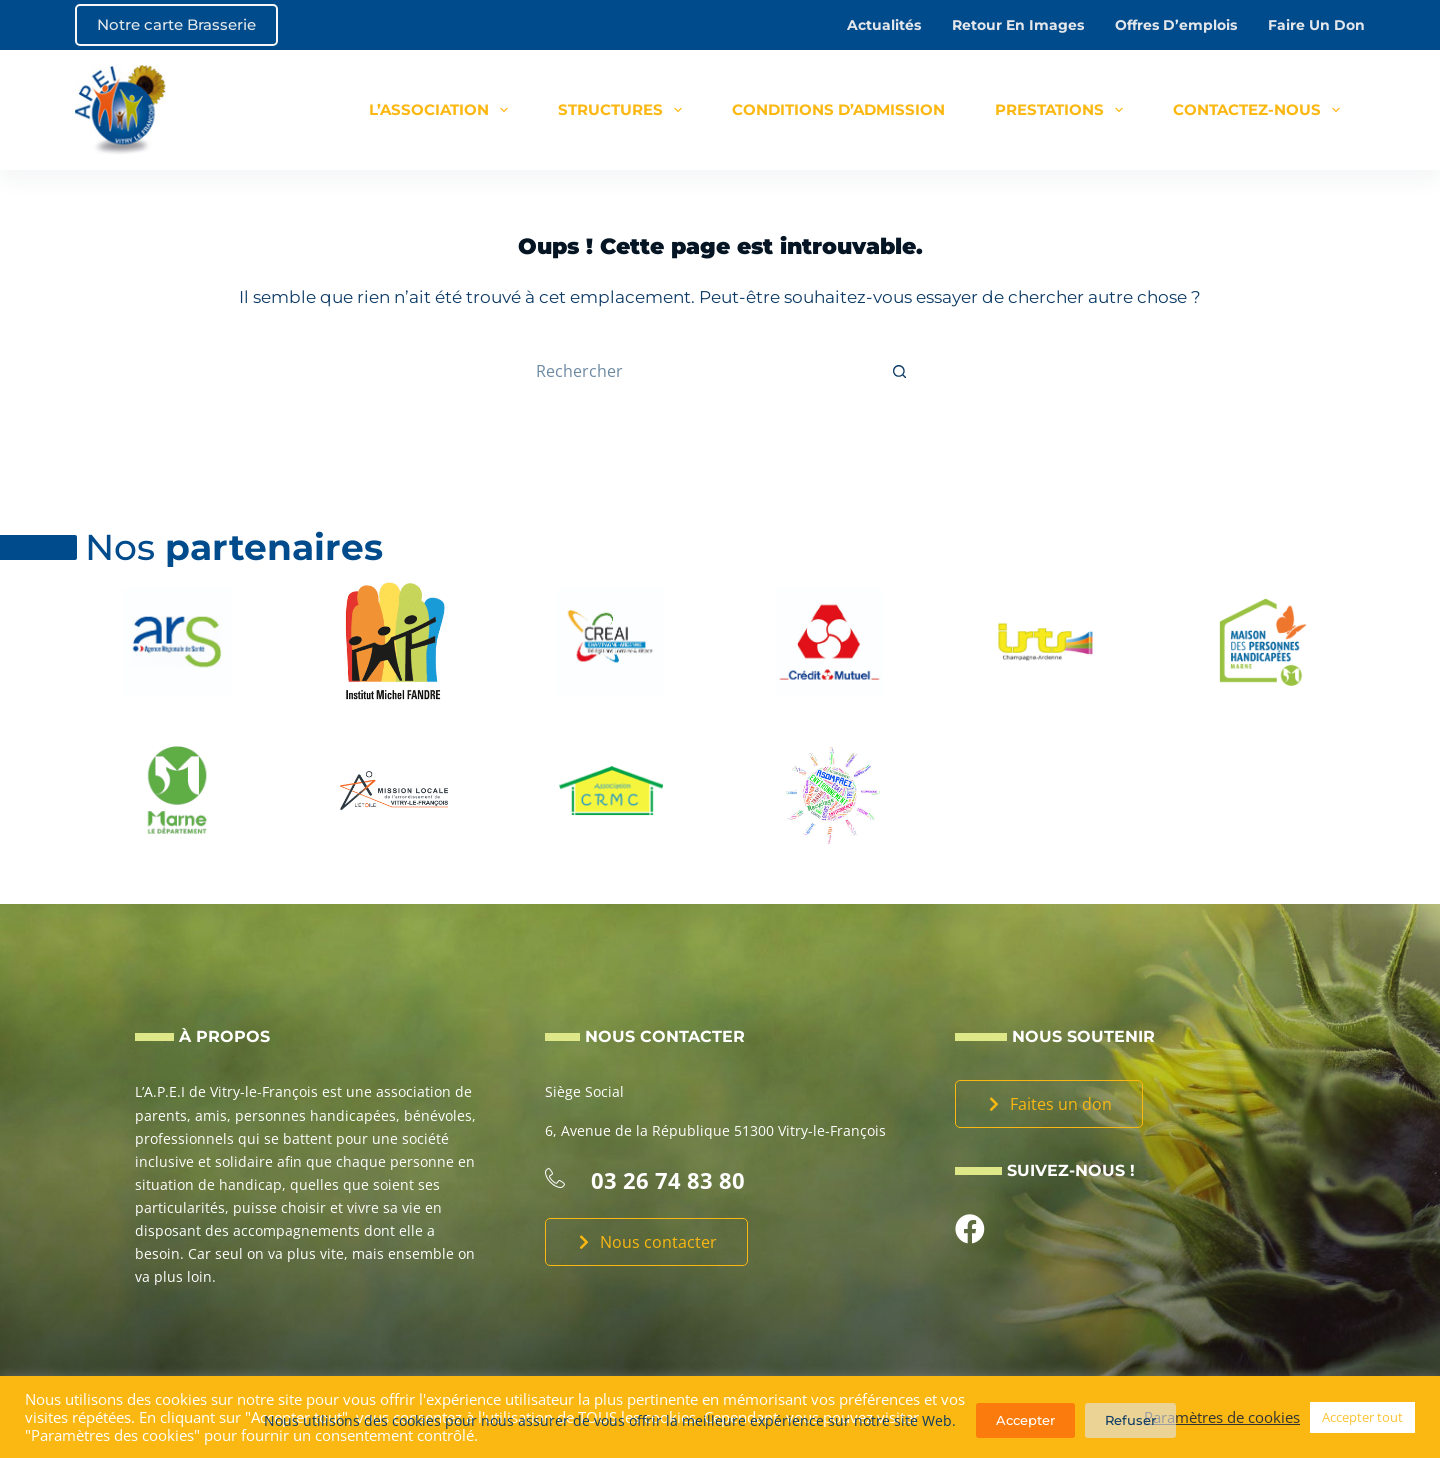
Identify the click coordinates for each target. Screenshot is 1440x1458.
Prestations (1063, 110)
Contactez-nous (1260, 110)
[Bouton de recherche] (900, 371)
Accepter (1025, 1420)
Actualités (884, 25)
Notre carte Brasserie (176, 24)
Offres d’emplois (1176, 25)
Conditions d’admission (838, 109)
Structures (624, 110)
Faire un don (1316, 25)
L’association (442, 110)
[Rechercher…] (700, 371)
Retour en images (1018, 25)
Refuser (1130, 1420)
